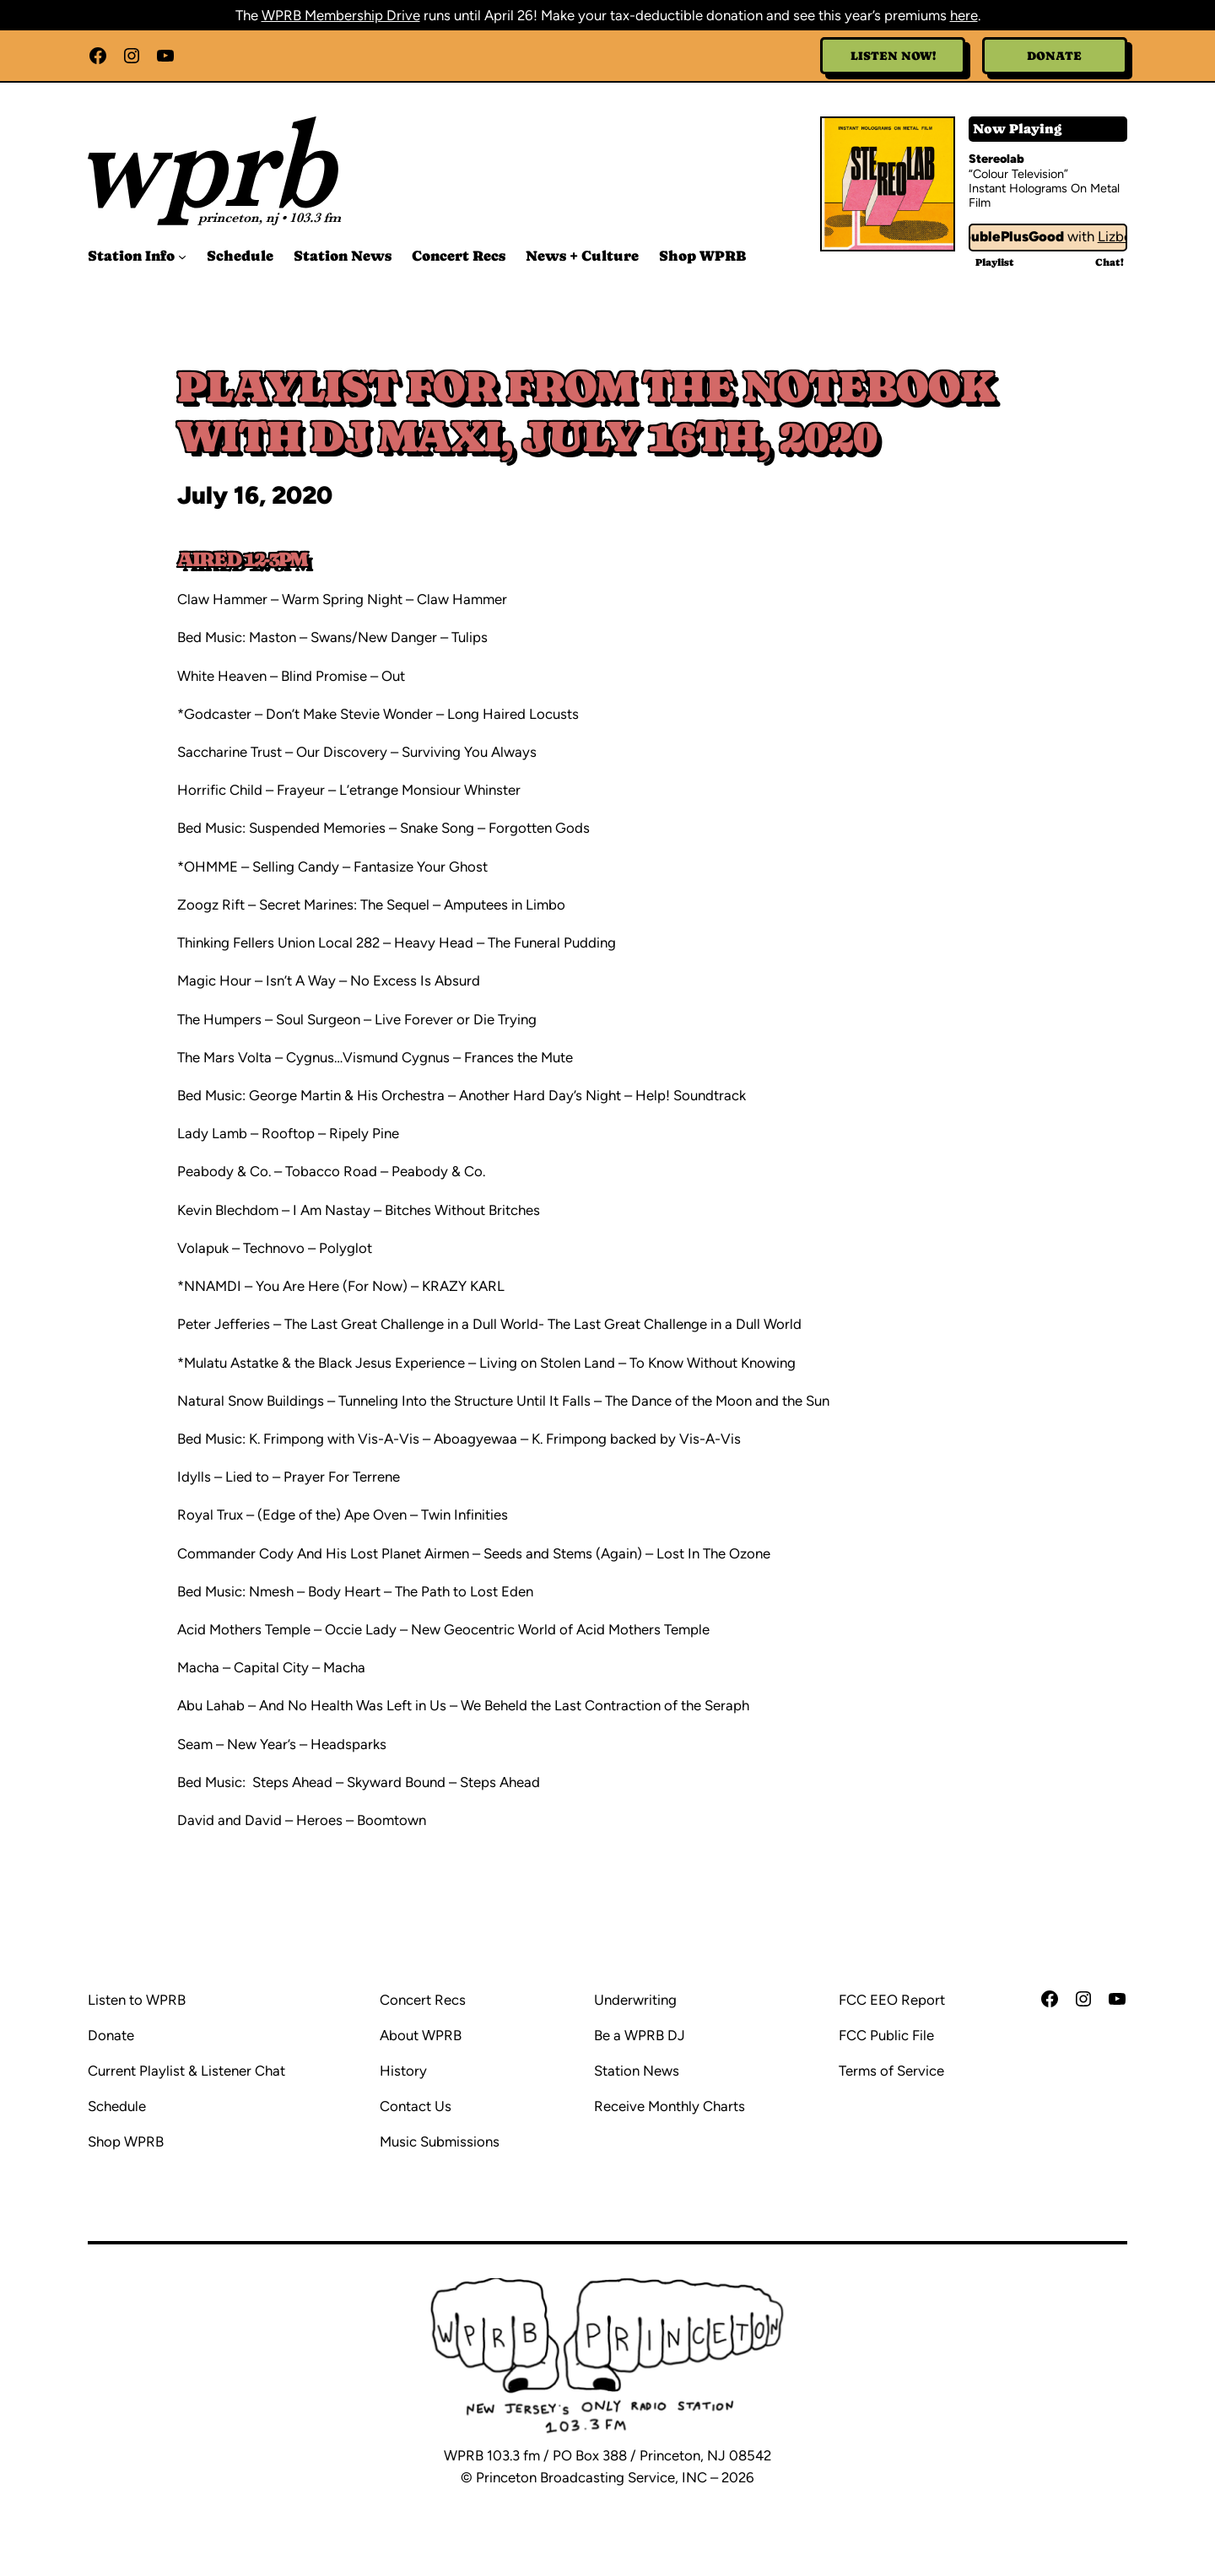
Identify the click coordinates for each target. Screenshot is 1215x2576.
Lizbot (1122, 236)
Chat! (1109, 262)
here (964, 15)
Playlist (994, 262)
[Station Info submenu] (182, 256)
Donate (1054, 55)
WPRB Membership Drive (341, 15)
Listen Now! (893, 55)
